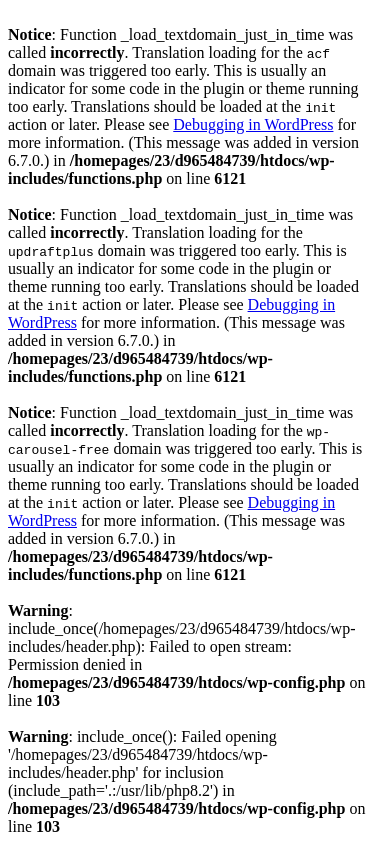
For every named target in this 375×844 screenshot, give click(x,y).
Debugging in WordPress (253, 124)
